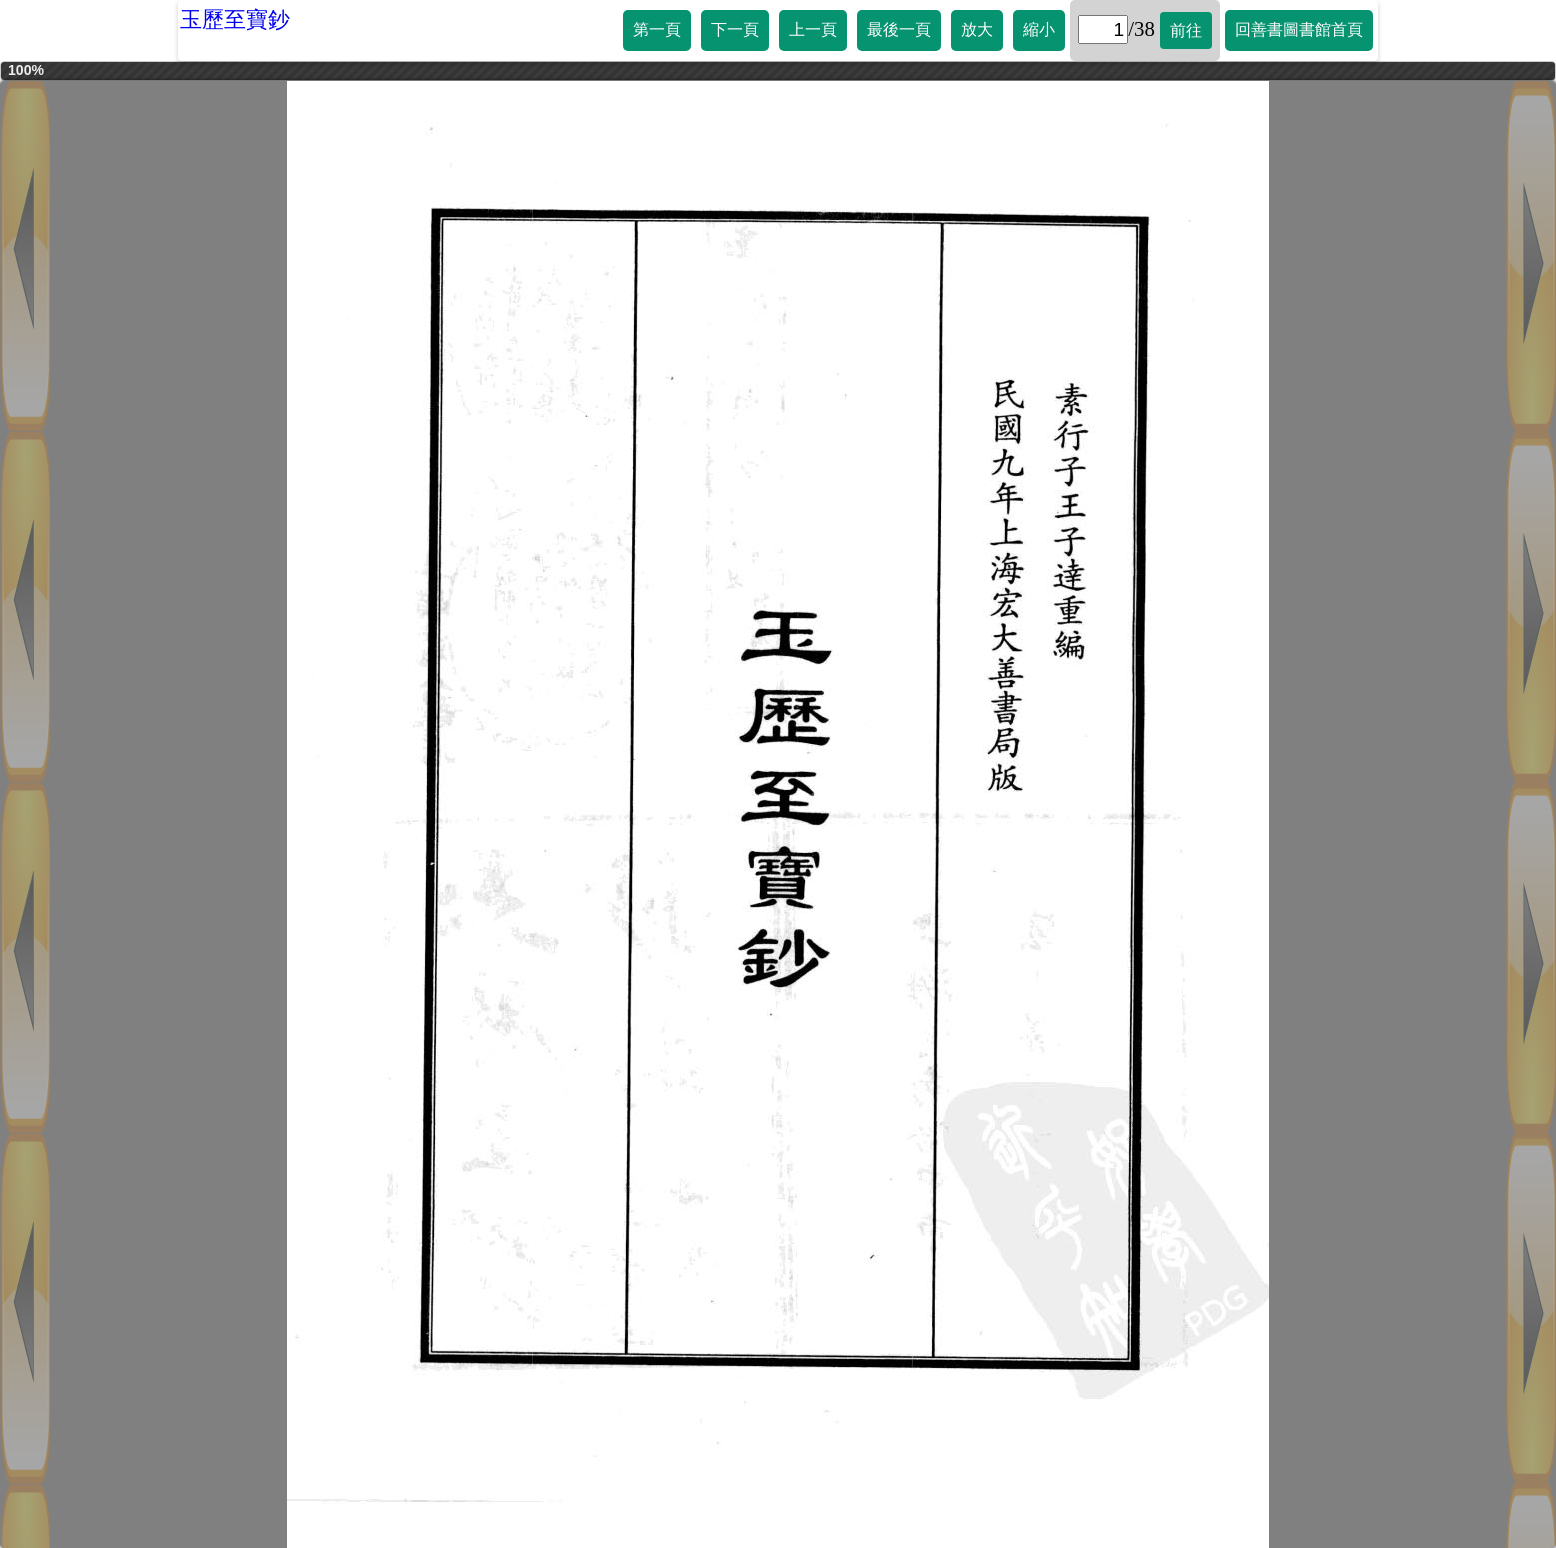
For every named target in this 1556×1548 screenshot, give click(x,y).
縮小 (1039, 29)
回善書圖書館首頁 (1299, 29)
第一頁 (657, 29)
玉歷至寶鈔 (235, 19)
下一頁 (735, 29)
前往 (1186, 30)
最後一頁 (899, 29)
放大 (977, 29)
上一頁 (813, 29)
